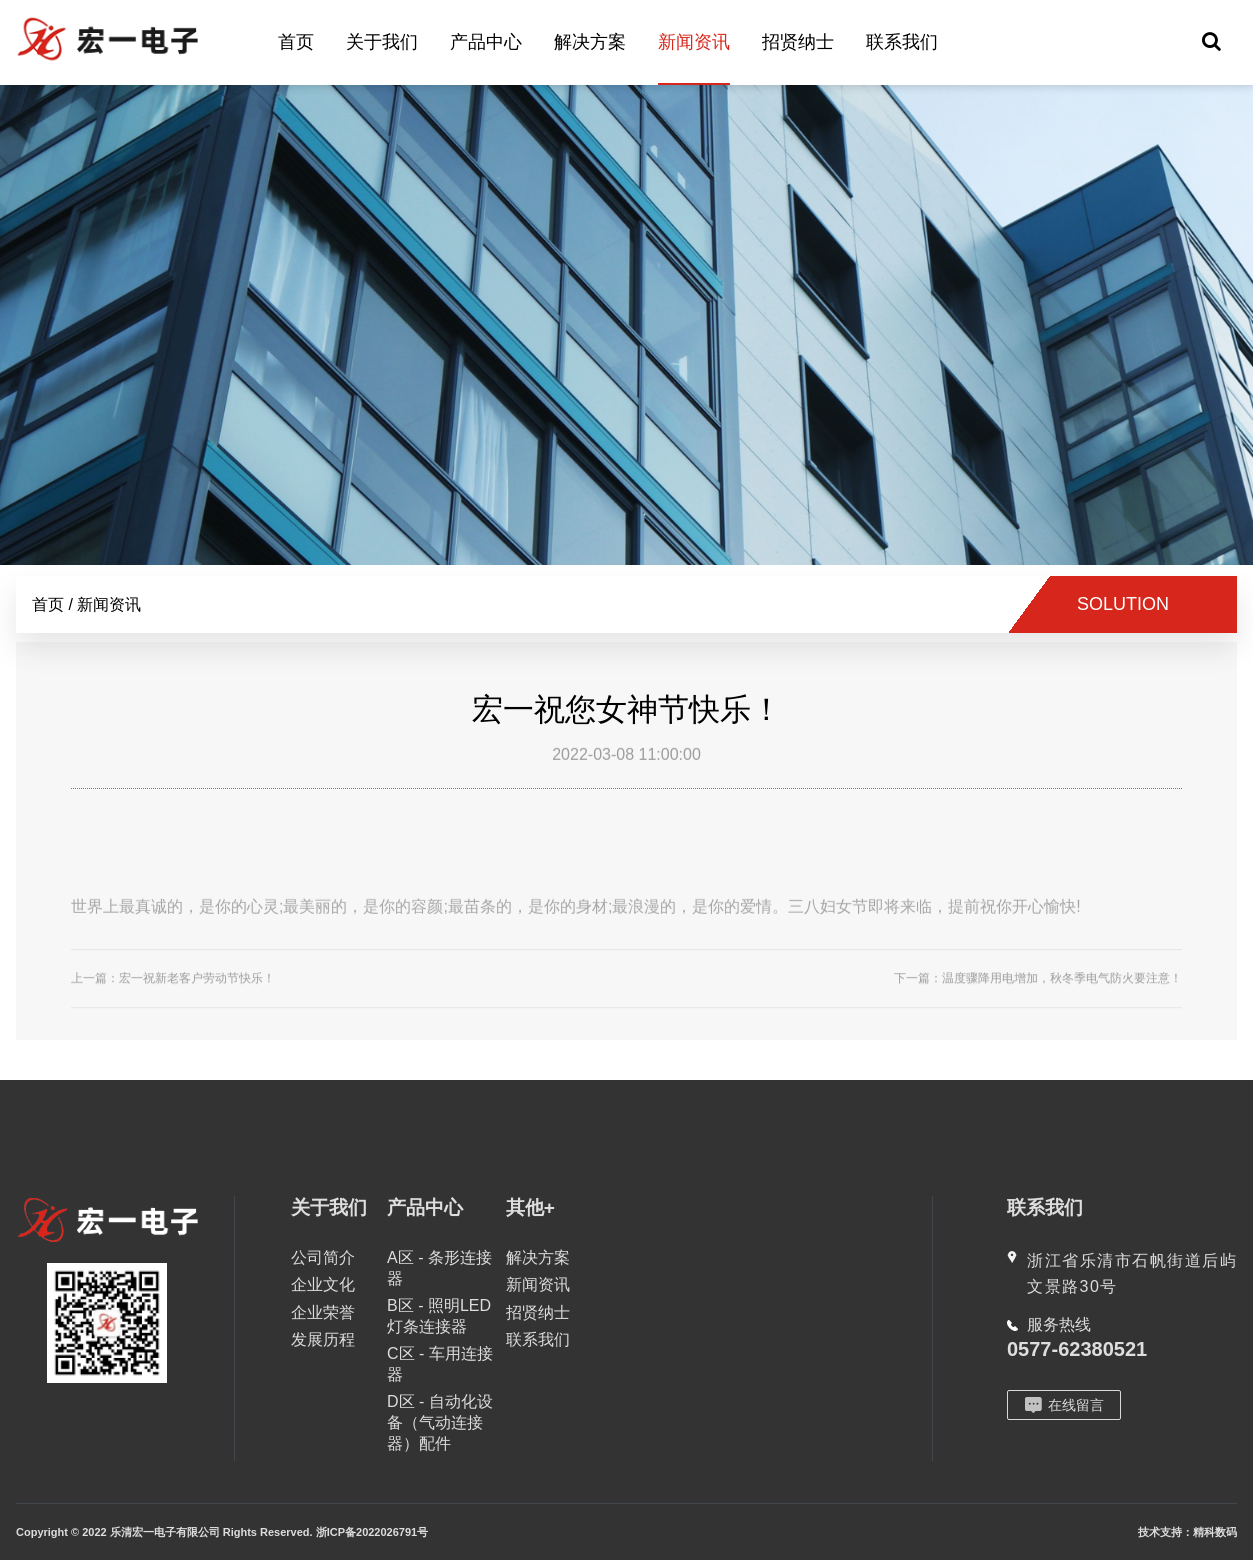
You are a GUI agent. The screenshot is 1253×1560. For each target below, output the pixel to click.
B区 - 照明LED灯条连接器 (439, 1316)
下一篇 (1038, 991)
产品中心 (486, 42)
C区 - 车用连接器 (440, 1364)
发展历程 (323, 1339)
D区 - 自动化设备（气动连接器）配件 (440, 1422)
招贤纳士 (798, 42)
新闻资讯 (694, 42)
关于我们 (382, 42)
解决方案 (590, 42)
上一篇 (173, 991)
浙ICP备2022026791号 (372, 1532)
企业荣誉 (323, 1312)
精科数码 (1215, 1532)
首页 (296, 42)
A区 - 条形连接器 (439, 1268)
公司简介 (323, 1257)
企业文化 (323, 1284)
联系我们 (902, 42)
